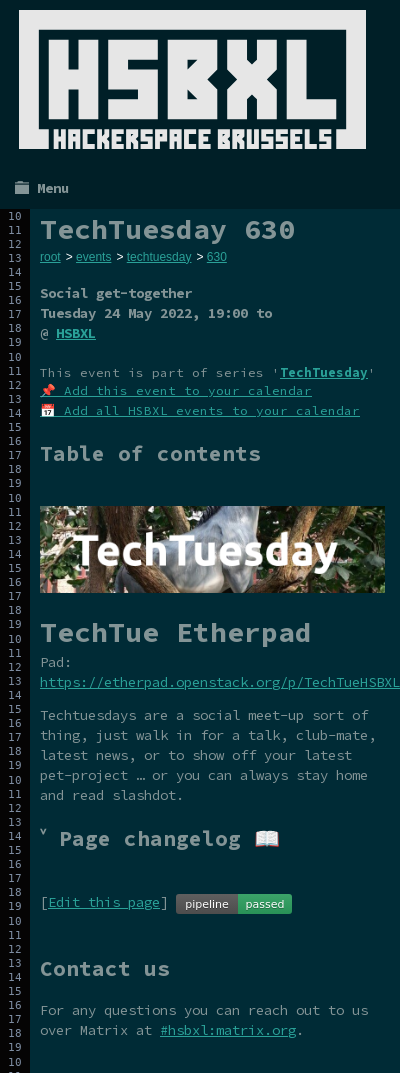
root (50, 257)
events (93, 257)
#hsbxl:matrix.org (228, 1030)
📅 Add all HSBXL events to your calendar (200, 410)
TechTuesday (324, 372)
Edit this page (104, 902)
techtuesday (159, 257)
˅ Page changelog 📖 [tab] (160, 838)
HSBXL (76, 333)
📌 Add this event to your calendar (176, 390)
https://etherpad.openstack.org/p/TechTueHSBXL (220, 682)
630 (217, 257)
